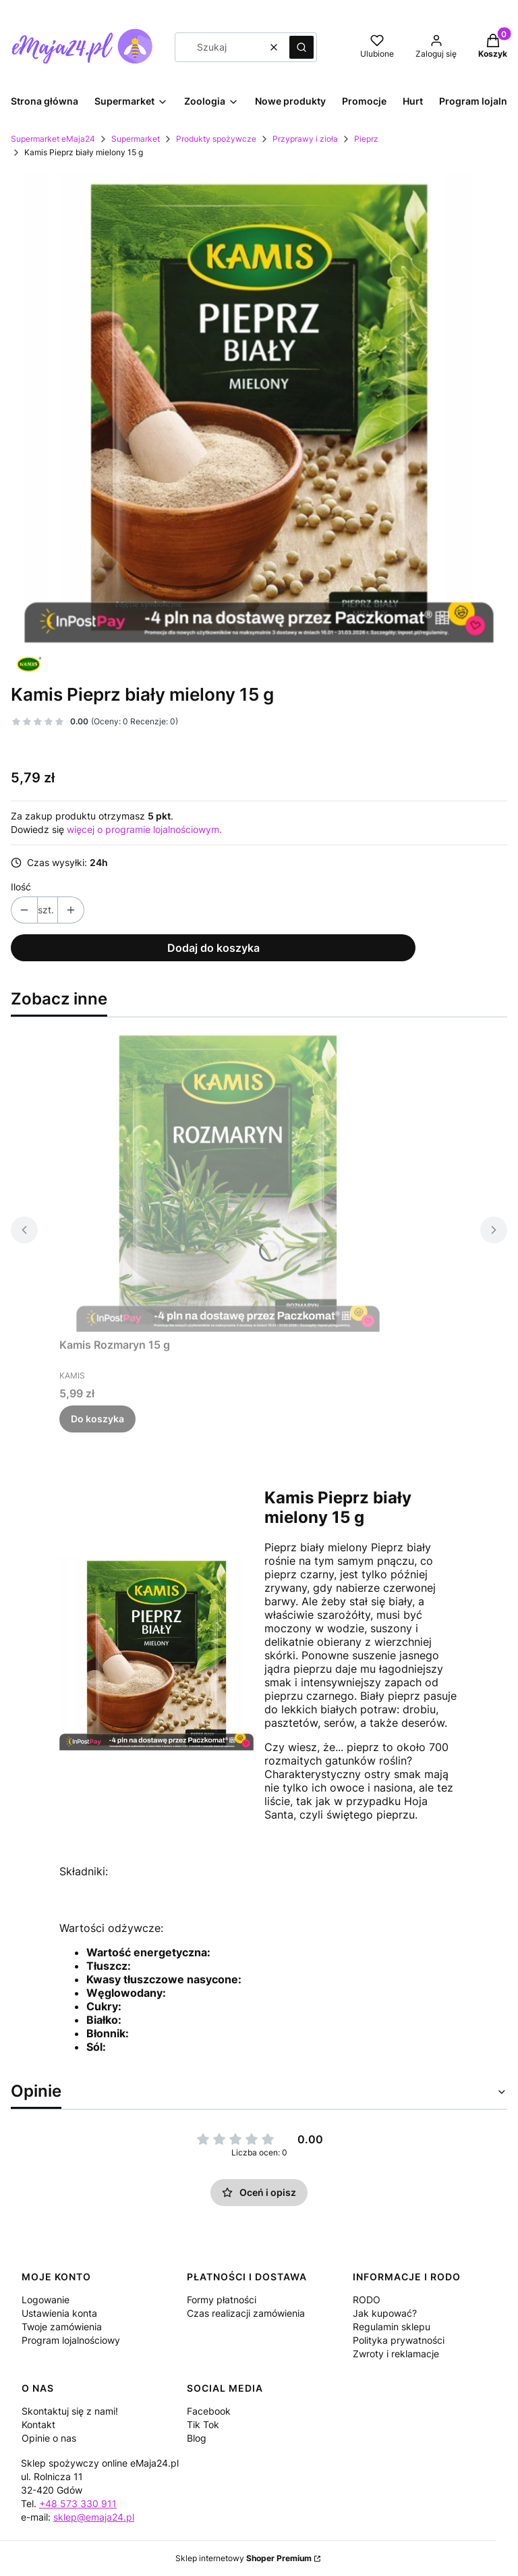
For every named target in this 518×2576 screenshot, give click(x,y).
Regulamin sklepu (391, 2326)
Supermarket (135, 139)
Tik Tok (203, 2424)
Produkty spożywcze (216, 139)
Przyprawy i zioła (305, 139)
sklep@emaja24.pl (93, 2517)
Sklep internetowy (243, 2558)
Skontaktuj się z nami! (70, 2411)
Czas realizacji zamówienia (246, 2313)
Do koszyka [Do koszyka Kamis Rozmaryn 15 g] (97, 1418)
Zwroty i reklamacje (396, 2353)
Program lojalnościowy (71, 2340)
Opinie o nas (49, 2438)
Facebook (209, 2411)
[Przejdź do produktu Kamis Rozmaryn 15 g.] (228, 1180)
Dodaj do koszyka (213, 948)
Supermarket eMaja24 (53, 139)
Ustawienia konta (59, 2313)
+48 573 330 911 (78, 2503)
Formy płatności (221, 2299)
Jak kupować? (385, 2313)
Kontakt (38, 2424)
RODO (366, 2299)
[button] (301, 47)
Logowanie (45, 2299)
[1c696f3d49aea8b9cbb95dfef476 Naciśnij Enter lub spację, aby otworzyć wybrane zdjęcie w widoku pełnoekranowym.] (259, 408)
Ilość (21, 886)
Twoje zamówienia (62, 2326)
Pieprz (366, 139)
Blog (196, 2438)
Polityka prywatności (398, 2340)
